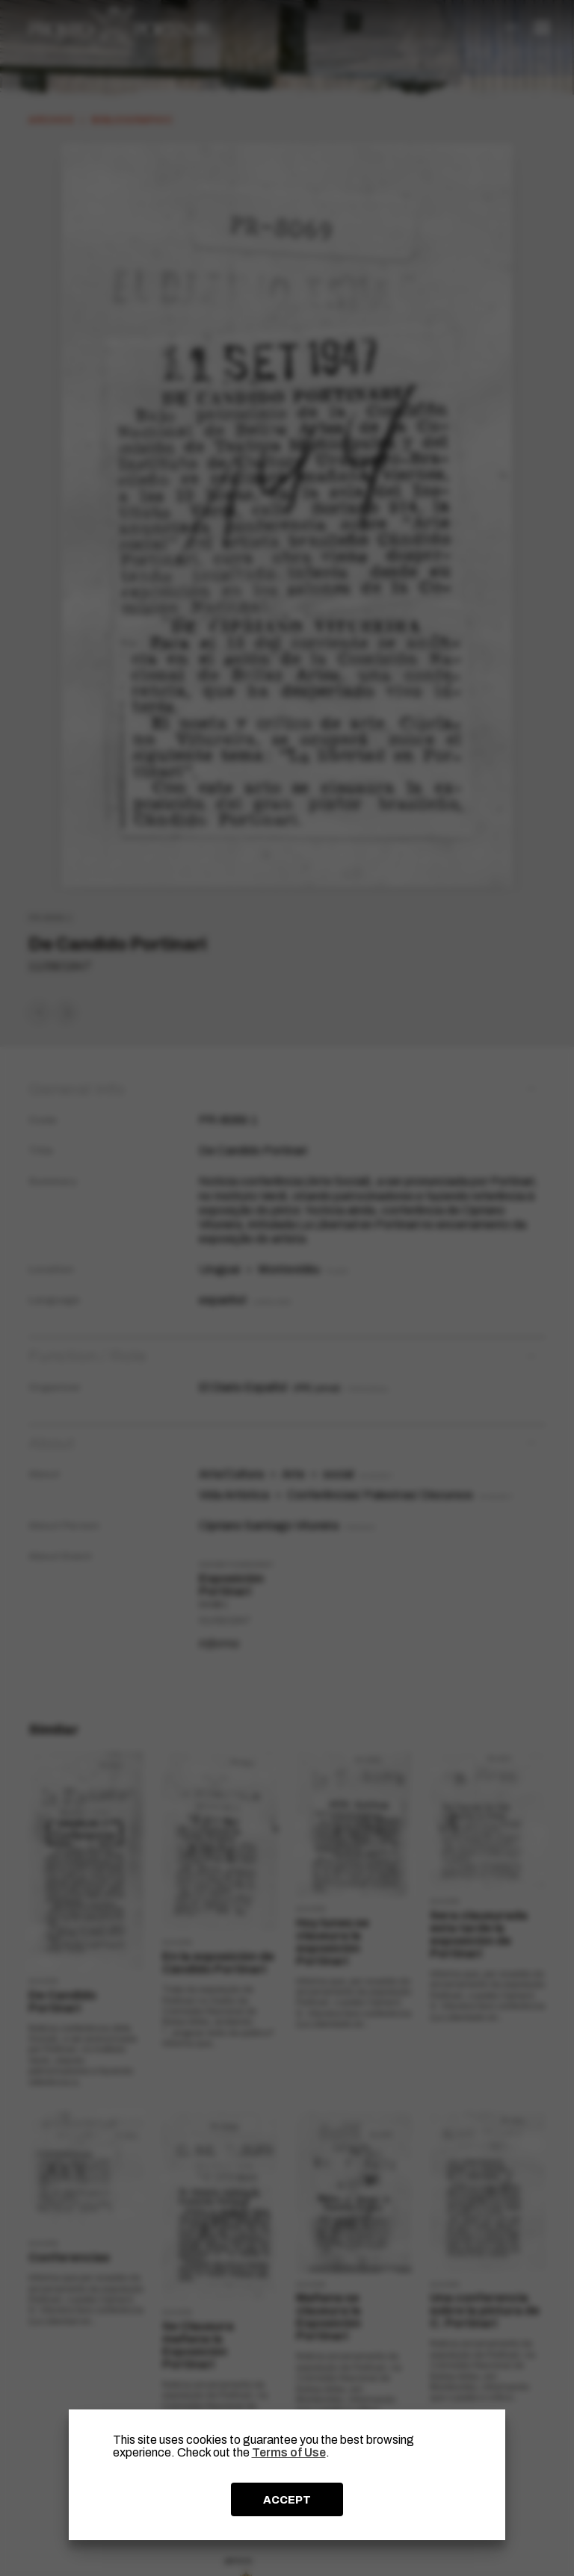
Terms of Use (289, 2452)
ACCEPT (287, 2500)
